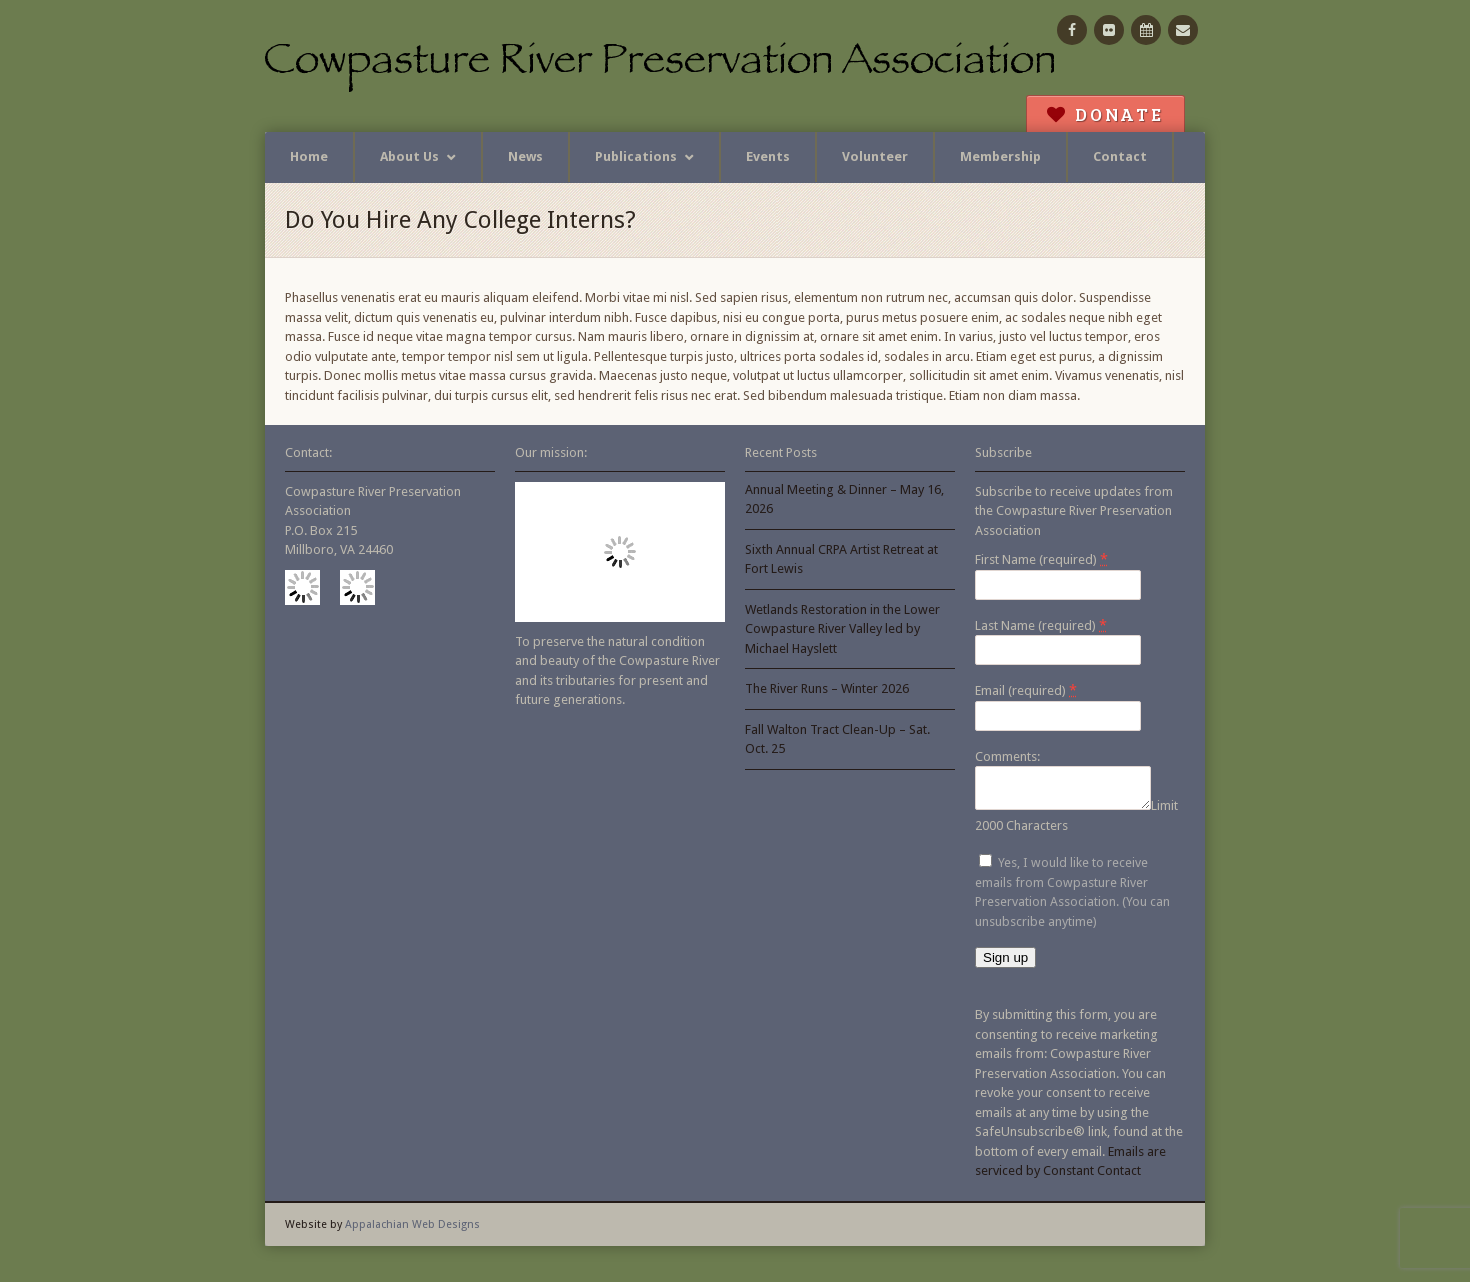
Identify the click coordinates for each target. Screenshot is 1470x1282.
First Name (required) (1041, 559)
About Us (409, 156)
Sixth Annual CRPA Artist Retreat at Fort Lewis (841, 559)
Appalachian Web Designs (412, 1230)
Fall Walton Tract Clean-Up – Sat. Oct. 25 (837, 739)
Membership (1000, 156)
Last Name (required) (1041, 625)
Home (309, 156)
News (525, 156)
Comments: (1007, 756)
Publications (636, 156)
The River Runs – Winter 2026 (827, 688)
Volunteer (875, 156)
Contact (1120, 156)
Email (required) (1026, 690)
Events (768, 156)
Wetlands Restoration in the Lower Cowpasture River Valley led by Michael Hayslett (842, 629)
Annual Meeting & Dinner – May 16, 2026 (844, 499)
